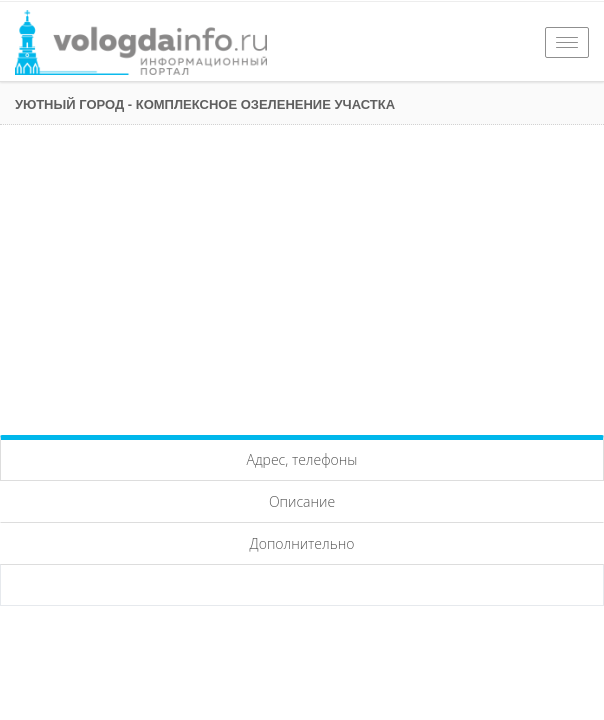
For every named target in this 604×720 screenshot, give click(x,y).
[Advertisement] (302, 275)
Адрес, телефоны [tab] (302, 459)
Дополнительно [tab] (302, 543)
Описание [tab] (302, 501)
